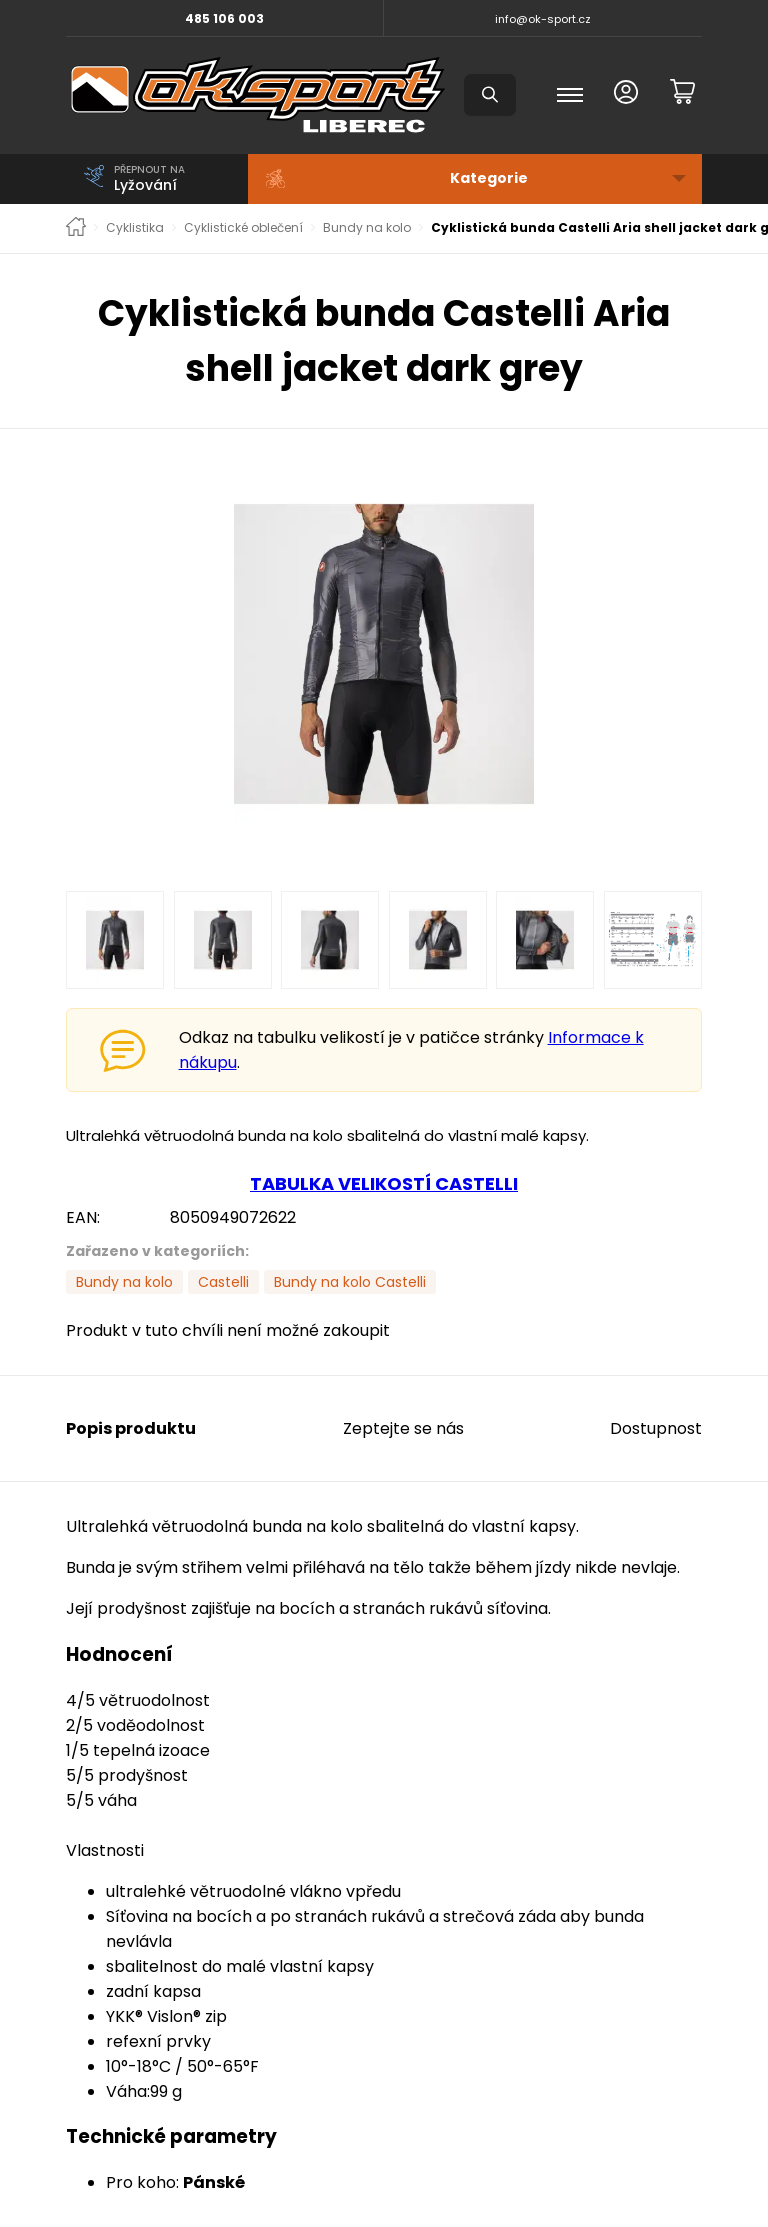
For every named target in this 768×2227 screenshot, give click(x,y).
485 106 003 (224, 18)
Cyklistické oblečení (243, 228)
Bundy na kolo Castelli (350, 1282)
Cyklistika (135, 228)
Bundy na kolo (367, 228)
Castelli (223, 1282)
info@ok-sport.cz (543, 19)
